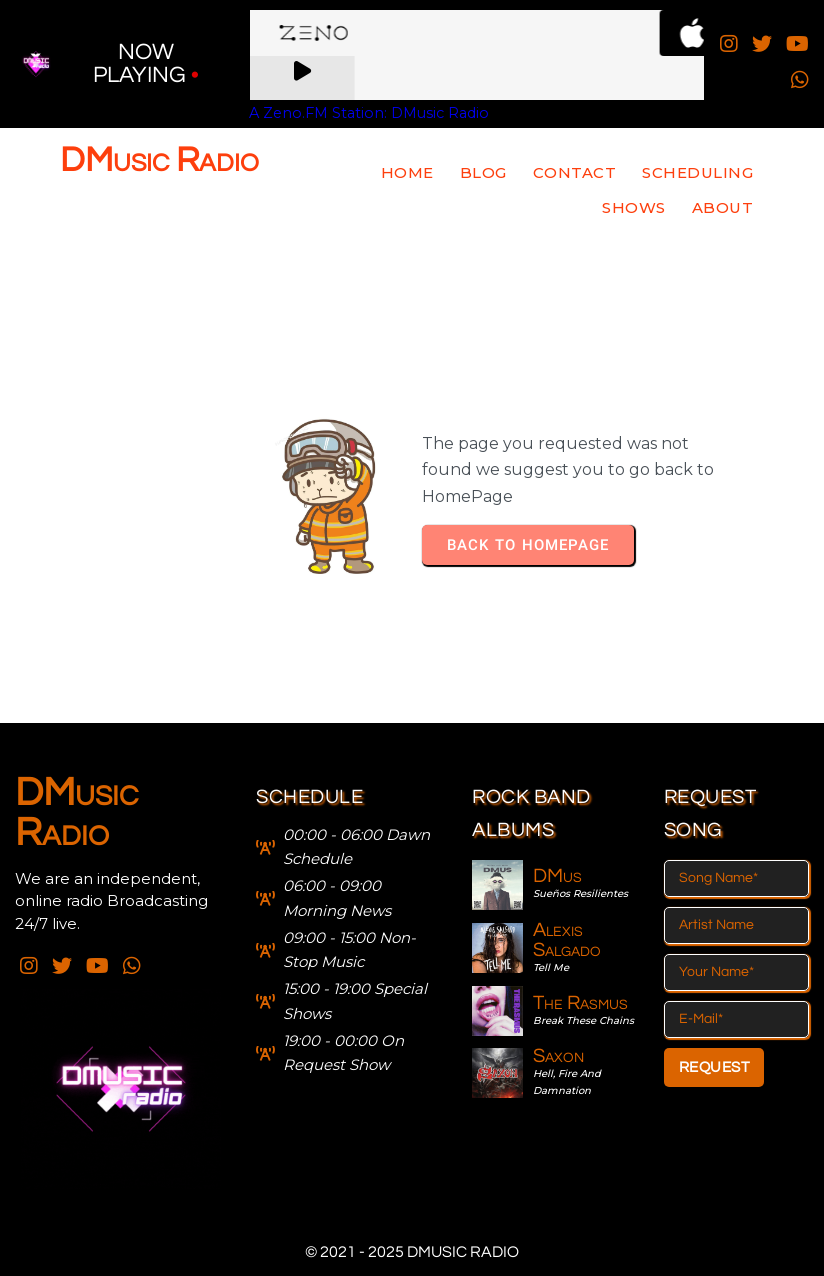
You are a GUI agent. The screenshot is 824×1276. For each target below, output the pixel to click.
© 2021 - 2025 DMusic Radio (412, 1252)
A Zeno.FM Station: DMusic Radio (369, 113)
